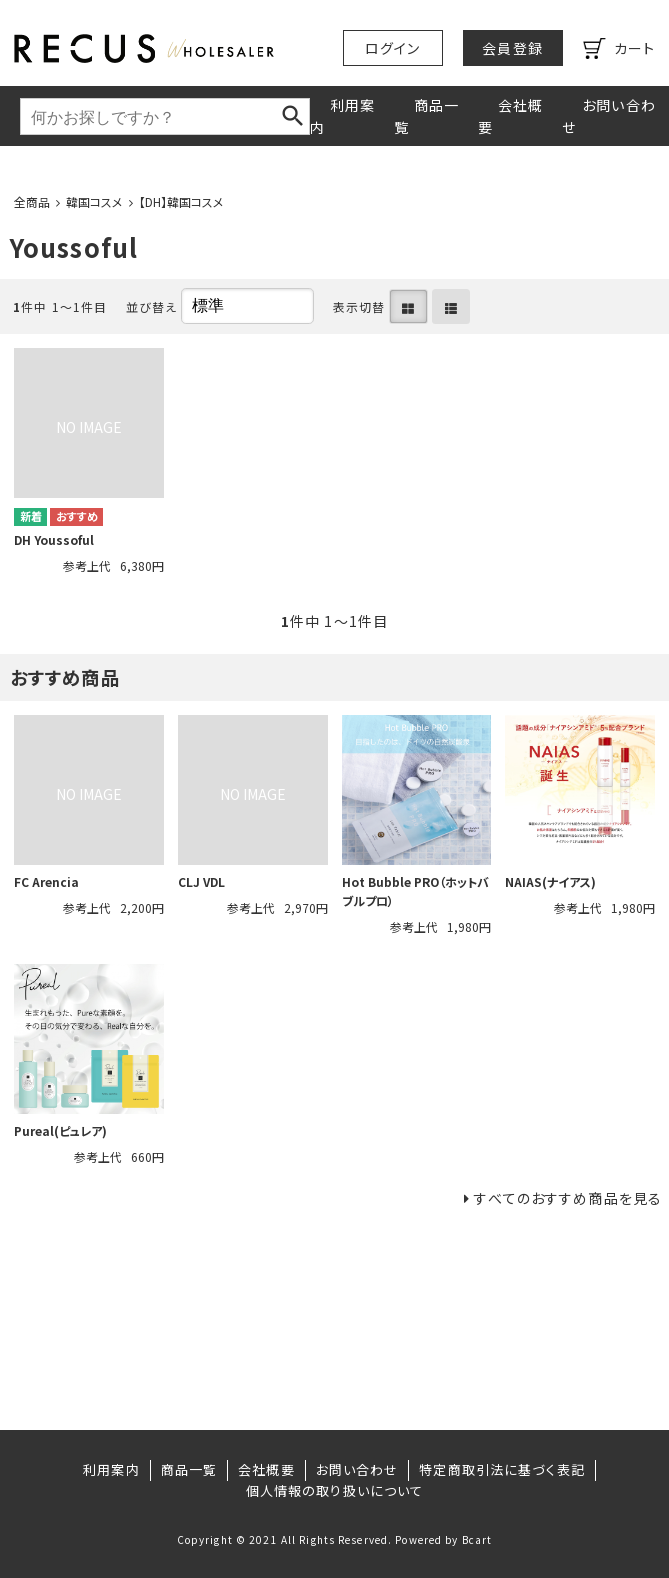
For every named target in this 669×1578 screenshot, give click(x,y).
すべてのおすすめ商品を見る (568, 1198)
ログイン (392, 48)
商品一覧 (426, 116)
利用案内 (342, 116)
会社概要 (510, 116)
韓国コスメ (94, 201)
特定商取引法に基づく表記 (501, 1469)
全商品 (32, 201)
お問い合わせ (609, 116)
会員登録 (512, 48)
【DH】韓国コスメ (181, 201)
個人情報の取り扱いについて (335, 1490)
